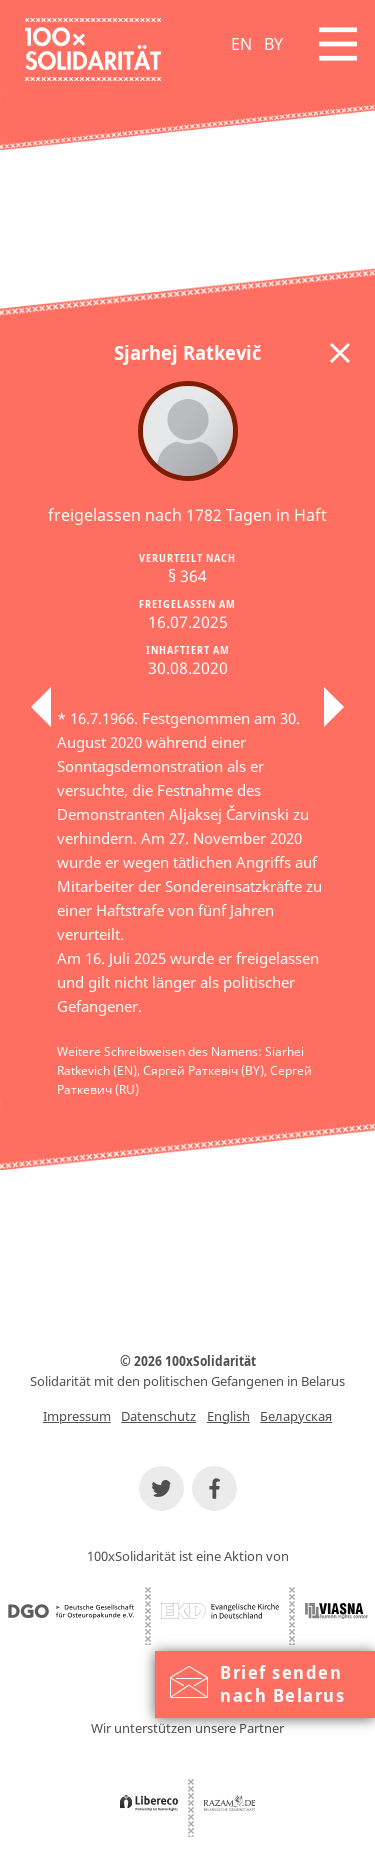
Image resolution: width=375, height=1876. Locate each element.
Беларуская (296, 1416)
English (228, 1416)
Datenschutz (158, 1416)
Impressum (77, 1416)
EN (241, 44)
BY (273, 44)
